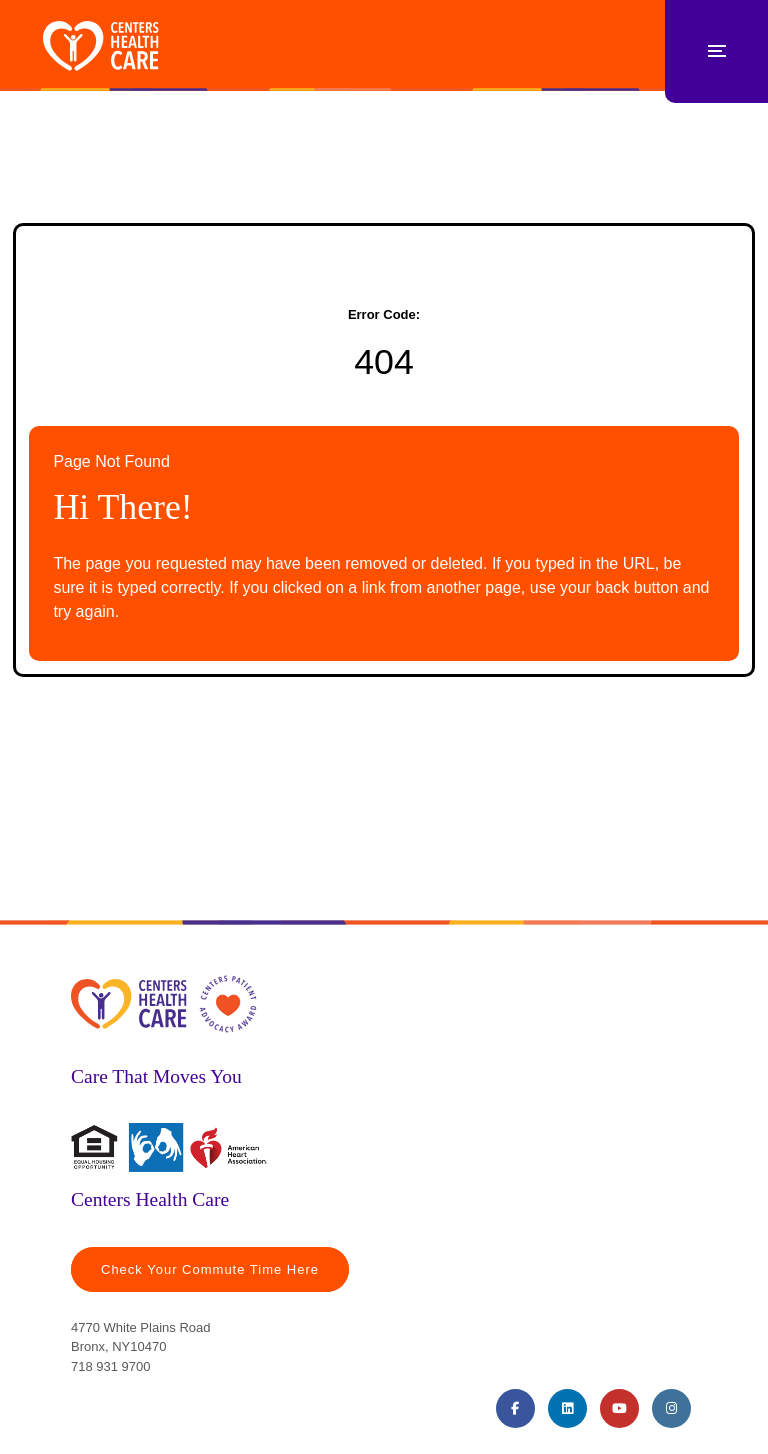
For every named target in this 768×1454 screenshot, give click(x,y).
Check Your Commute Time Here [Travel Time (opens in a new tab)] (210, 1269)
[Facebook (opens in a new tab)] (515, 1408)
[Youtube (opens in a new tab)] (619, 1408)
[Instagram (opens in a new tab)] (671, 1408)
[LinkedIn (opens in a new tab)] (567, 1408)
